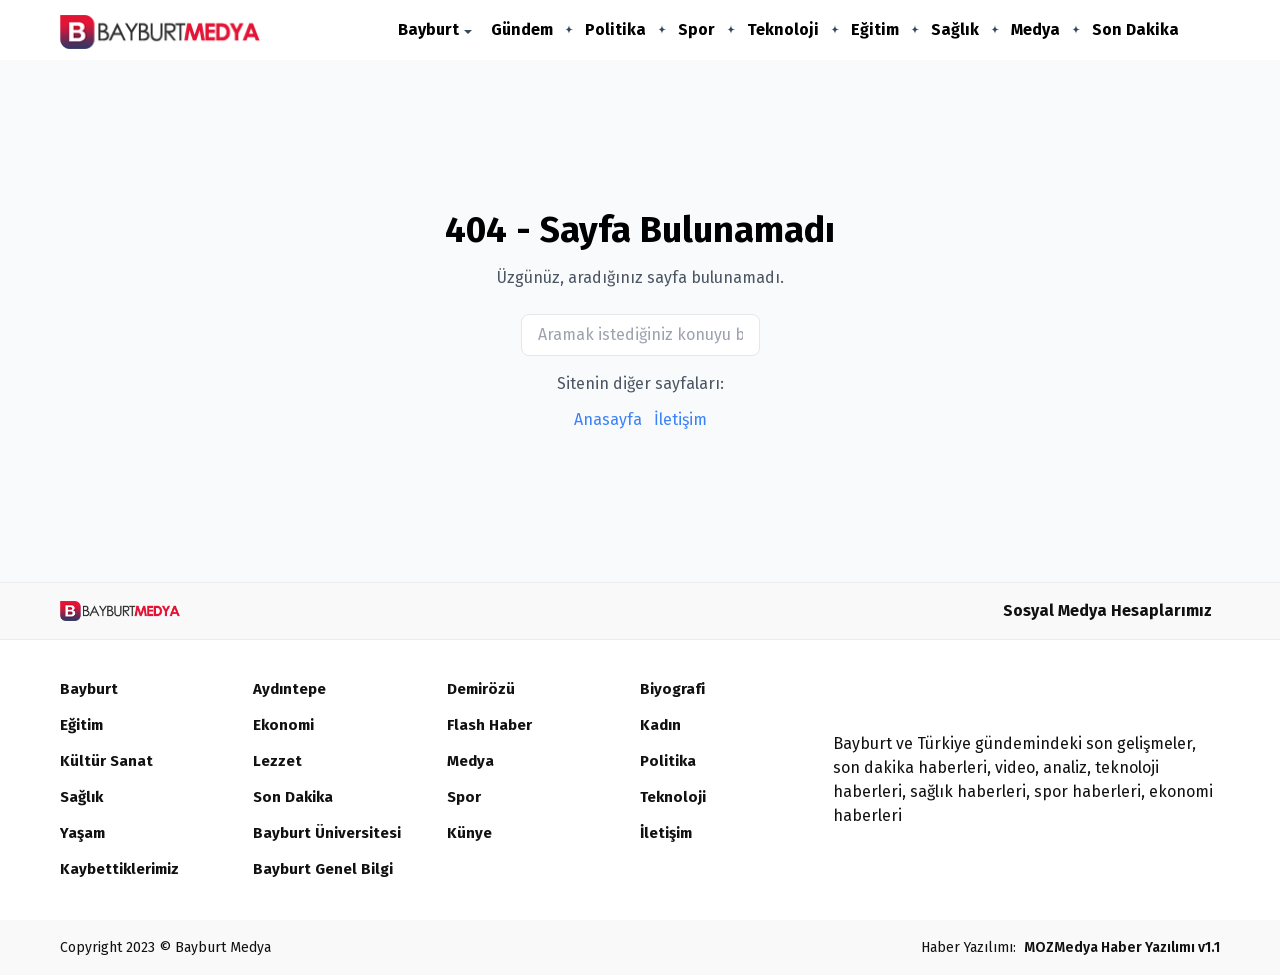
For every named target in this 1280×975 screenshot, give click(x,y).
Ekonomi (285, 725)
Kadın (661, 725)
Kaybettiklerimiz (124, 869)
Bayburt (428, 29)
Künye (470, 833)
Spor (696, 29)
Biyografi (674, 689)
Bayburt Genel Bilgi (326, 869)
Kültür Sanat (107, 761)
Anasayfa (608, 419)
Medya (1035, 29)
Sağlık (955, 29)
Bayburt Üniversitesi (331, 833)
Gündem (522, 29)
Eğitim (875, 29)
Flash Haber (491, 725)
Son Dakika (1135, 29)
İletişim (680, 419)
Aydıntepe (292, 689)
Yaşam (84, 833)
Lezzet (278, 761)
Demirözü (483, 689)
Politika (615, 29)
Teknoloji (783, 29)
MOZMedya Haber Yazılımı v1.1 (1122, 947)
